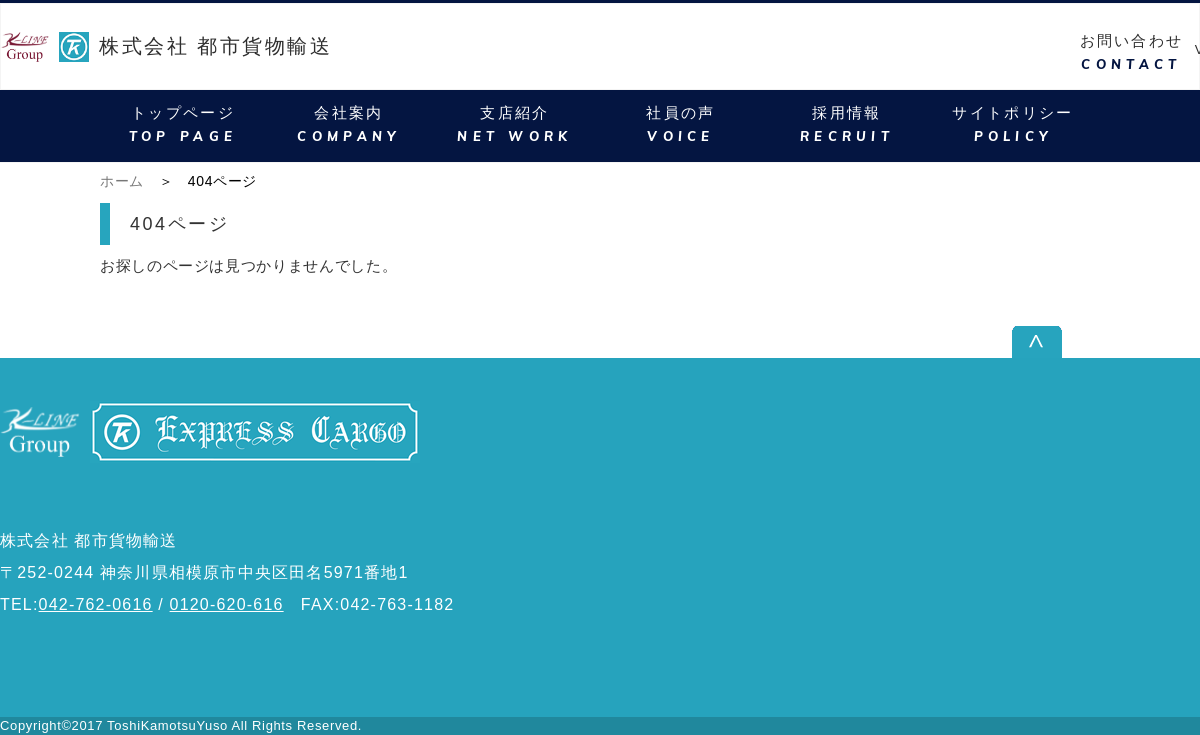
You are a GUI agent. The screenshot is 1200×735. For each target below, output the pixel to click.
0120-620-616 (227, 604)
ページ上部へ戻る (1133, 341)
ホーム (122, 181)
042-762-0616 (96, 604)
